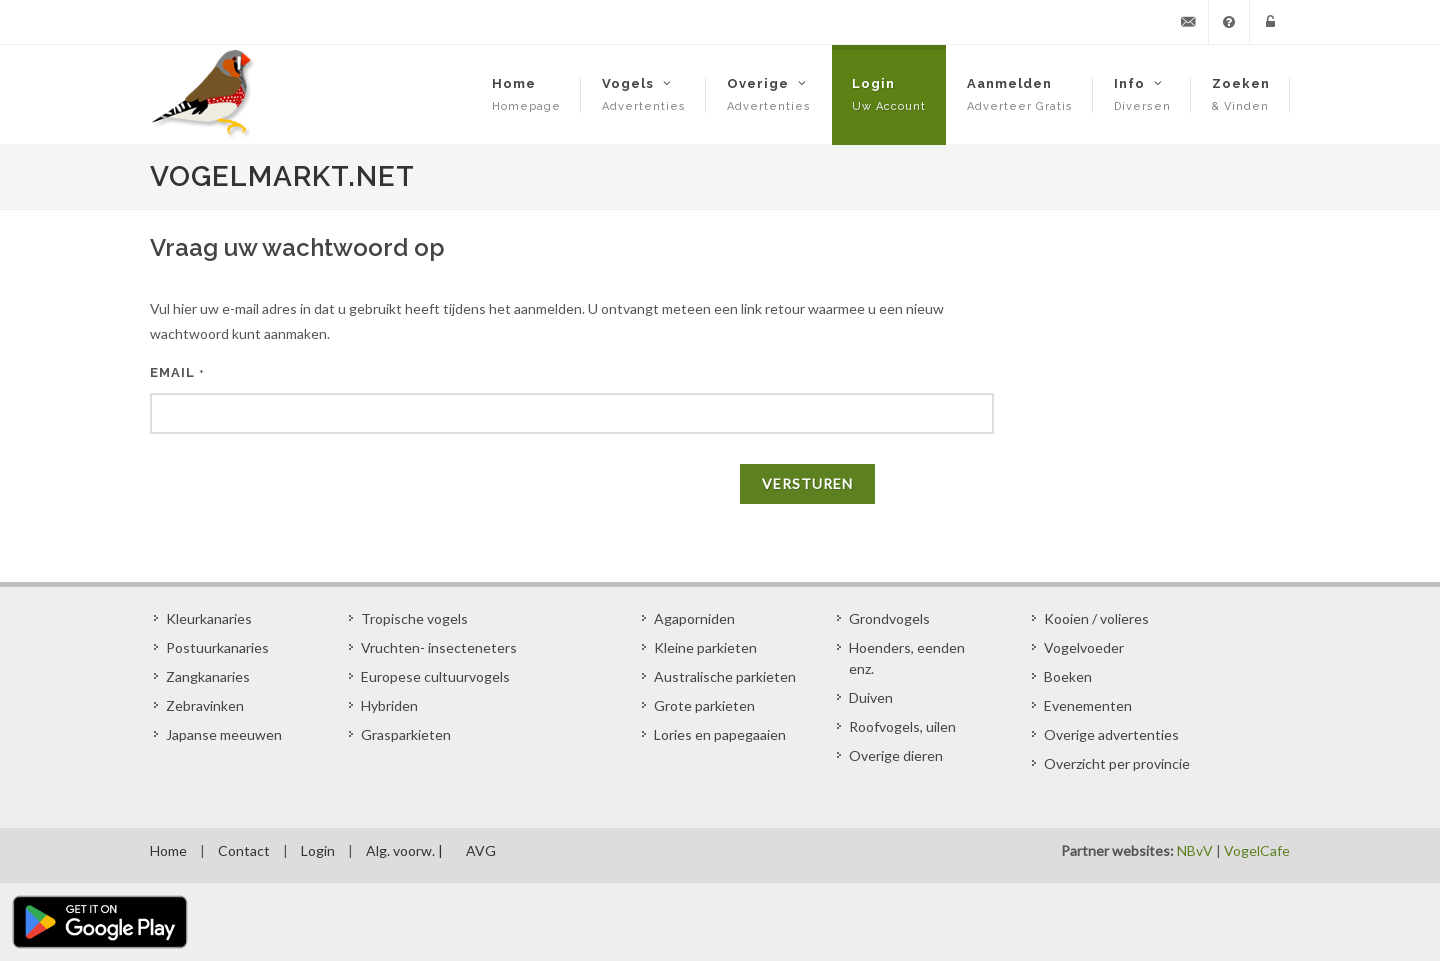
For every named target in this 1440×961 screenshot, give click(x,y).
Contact (244, 850)
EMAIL (177, 372)
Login (318, 850)
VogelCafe (1257, 850)
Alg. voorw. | (404, 850)
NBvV (1195, 850)
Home (168, 850)
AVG (481, 850)
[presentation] (302, 498)
